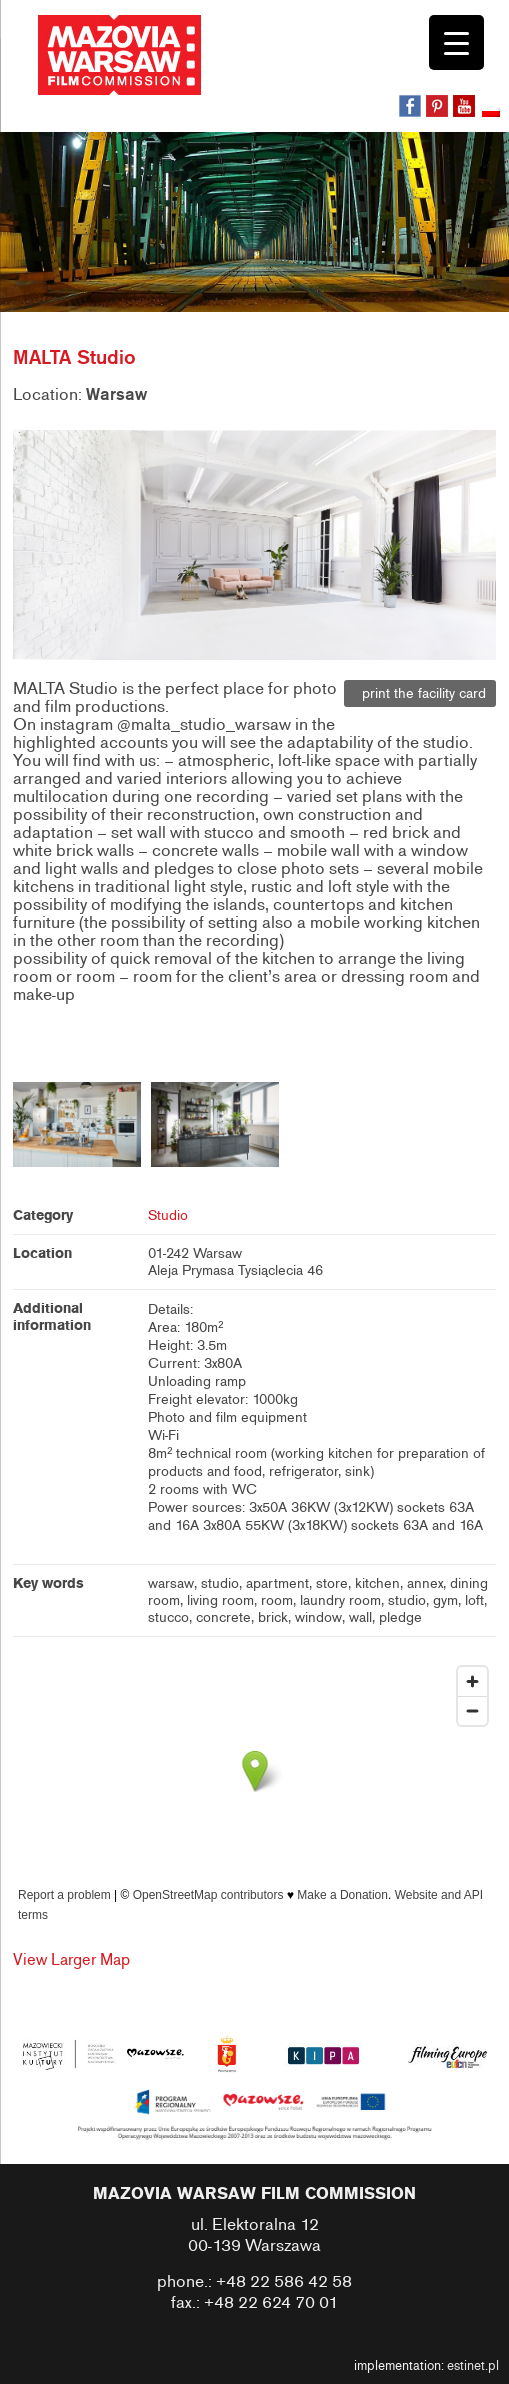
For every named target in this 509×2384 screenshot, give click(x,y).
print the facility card (420, 693)
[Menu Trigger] (456, 42)
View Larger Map (71, 1960)
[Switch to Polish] (493, 113)
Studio (168, 1215)
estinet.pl (473, 2366)
